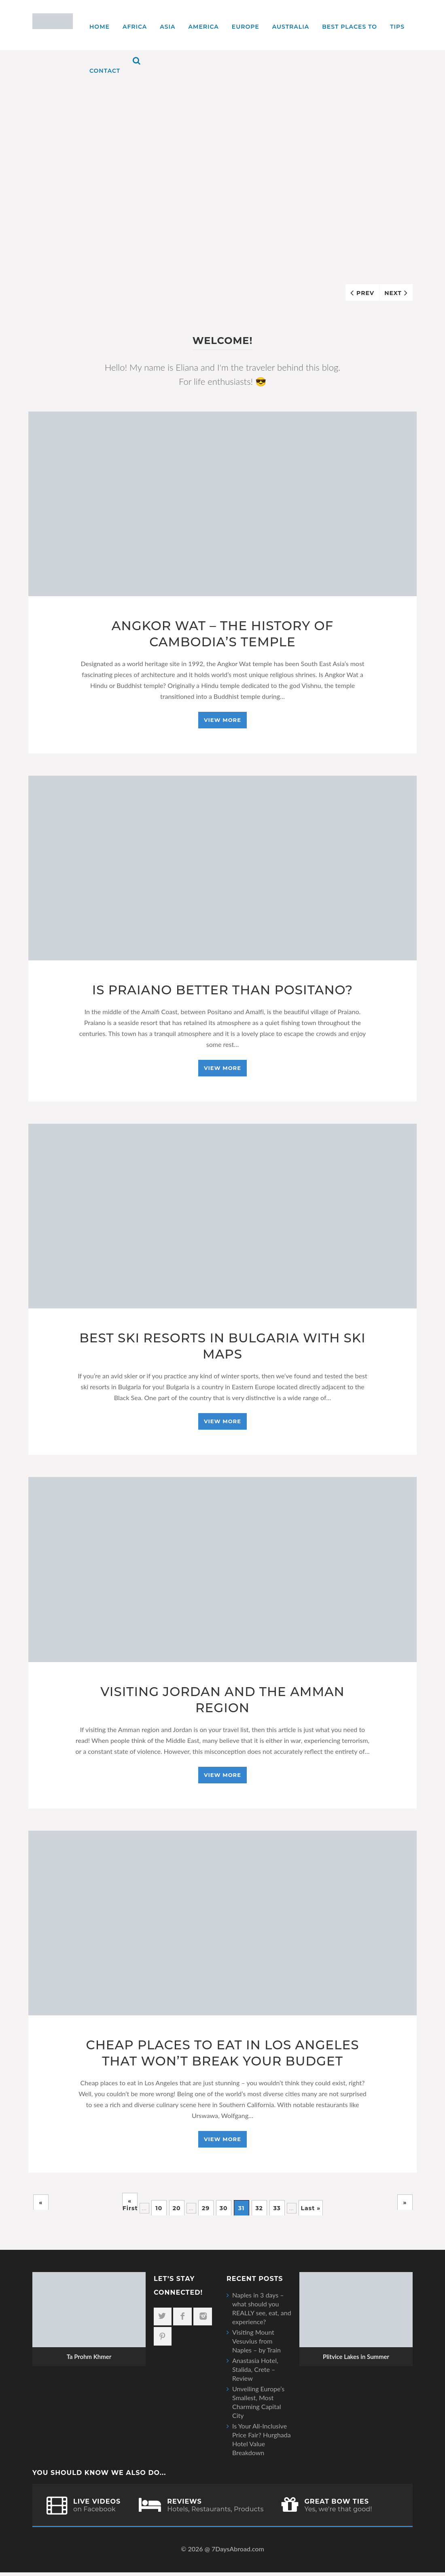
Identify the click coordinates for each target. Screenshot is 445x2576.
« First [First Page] (130, 2206)
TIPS (397, 26)
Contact (104, 70)
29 (206, 2211)
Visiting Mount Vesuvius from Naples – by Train (256, 2344)
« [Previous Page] (41, 2206)
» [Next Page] (405, 2206)
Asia (167, 26)
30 (224, 2211)
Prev (365, 293)
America (204, 26)
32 (259, 2211)
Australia (290, 26)
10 (158, 2211)
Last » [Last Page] (311, 2211)
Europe (245, 26)
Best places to (349, 26)
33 (277, 2211)
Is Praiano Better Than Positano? (222, 991)
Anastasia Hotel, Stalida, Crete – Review (255, 2373)
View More (222, 720)
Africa (135, 26)
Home (99, 26)
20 (177, 2211)
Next (393, 293)
